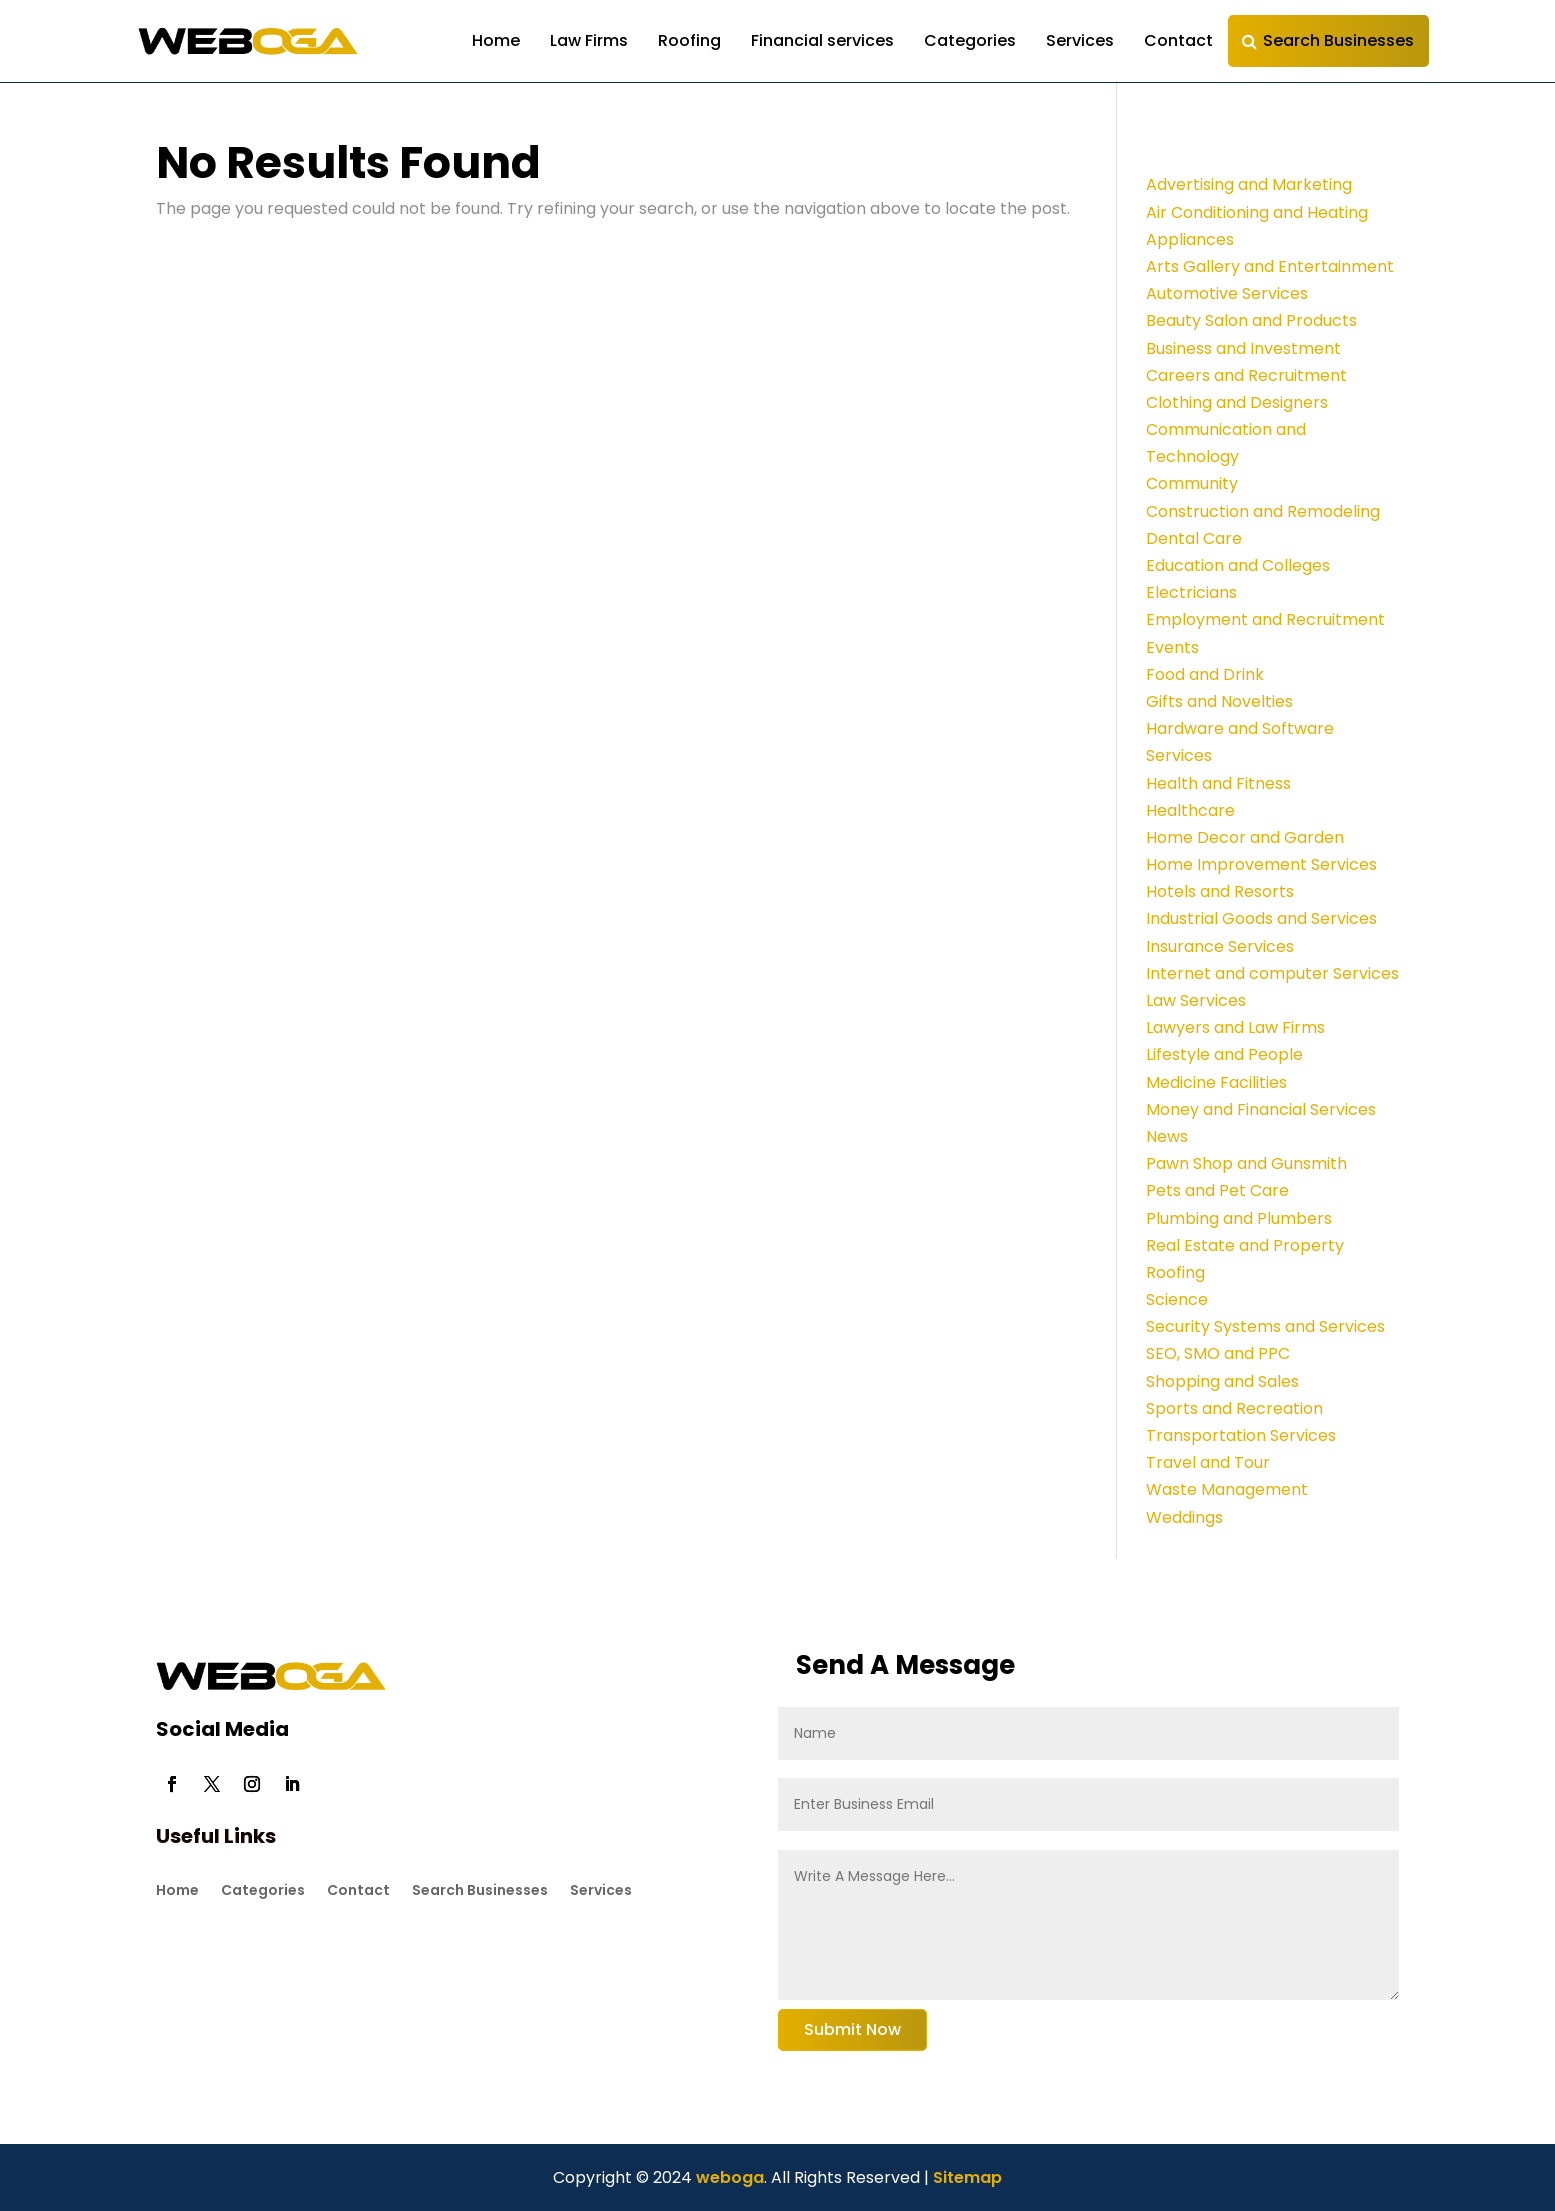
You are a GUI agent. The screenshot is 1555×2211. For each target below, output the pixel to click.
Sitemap (967, 2177)
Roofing (689, 40)
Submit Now (852, 2029)
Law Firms (589, 40)
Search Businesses (1338, 40)
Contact (1178, 40)
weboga (728, 2177)
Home (496, 40)
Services (1080, 40)
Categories (970, 40)
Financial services (822, 40)
